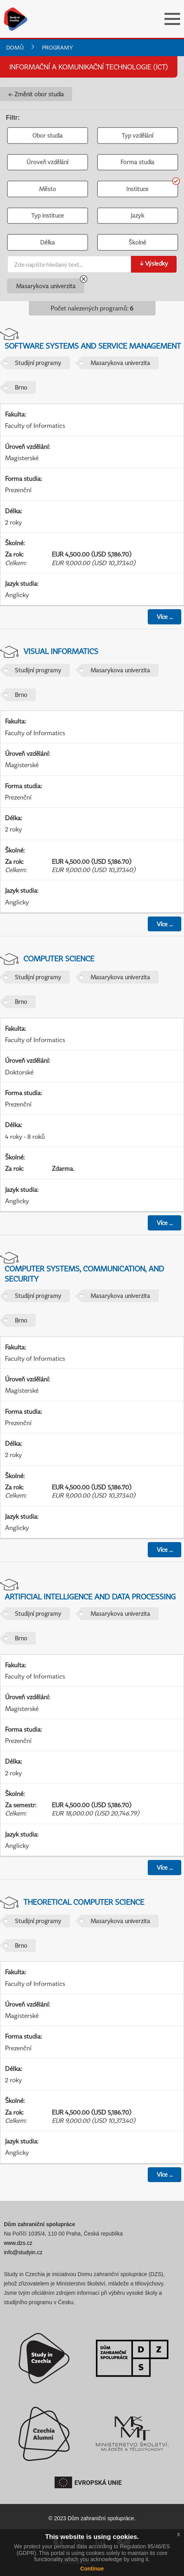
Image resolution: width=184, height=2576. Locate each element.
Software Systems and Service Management (93, 345)
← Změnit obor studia (36, 94)
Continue (92, 2568)
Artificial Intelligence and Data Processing (90, 1596)
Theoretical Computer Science (83, 1901)
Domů (15, 47)
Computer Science (58, 958)
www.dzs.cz (18, 2243)
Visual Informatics (60, 651)
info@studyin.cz (23, 2252)
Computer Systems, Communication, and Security (84, 1273)
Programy (57, 47)
